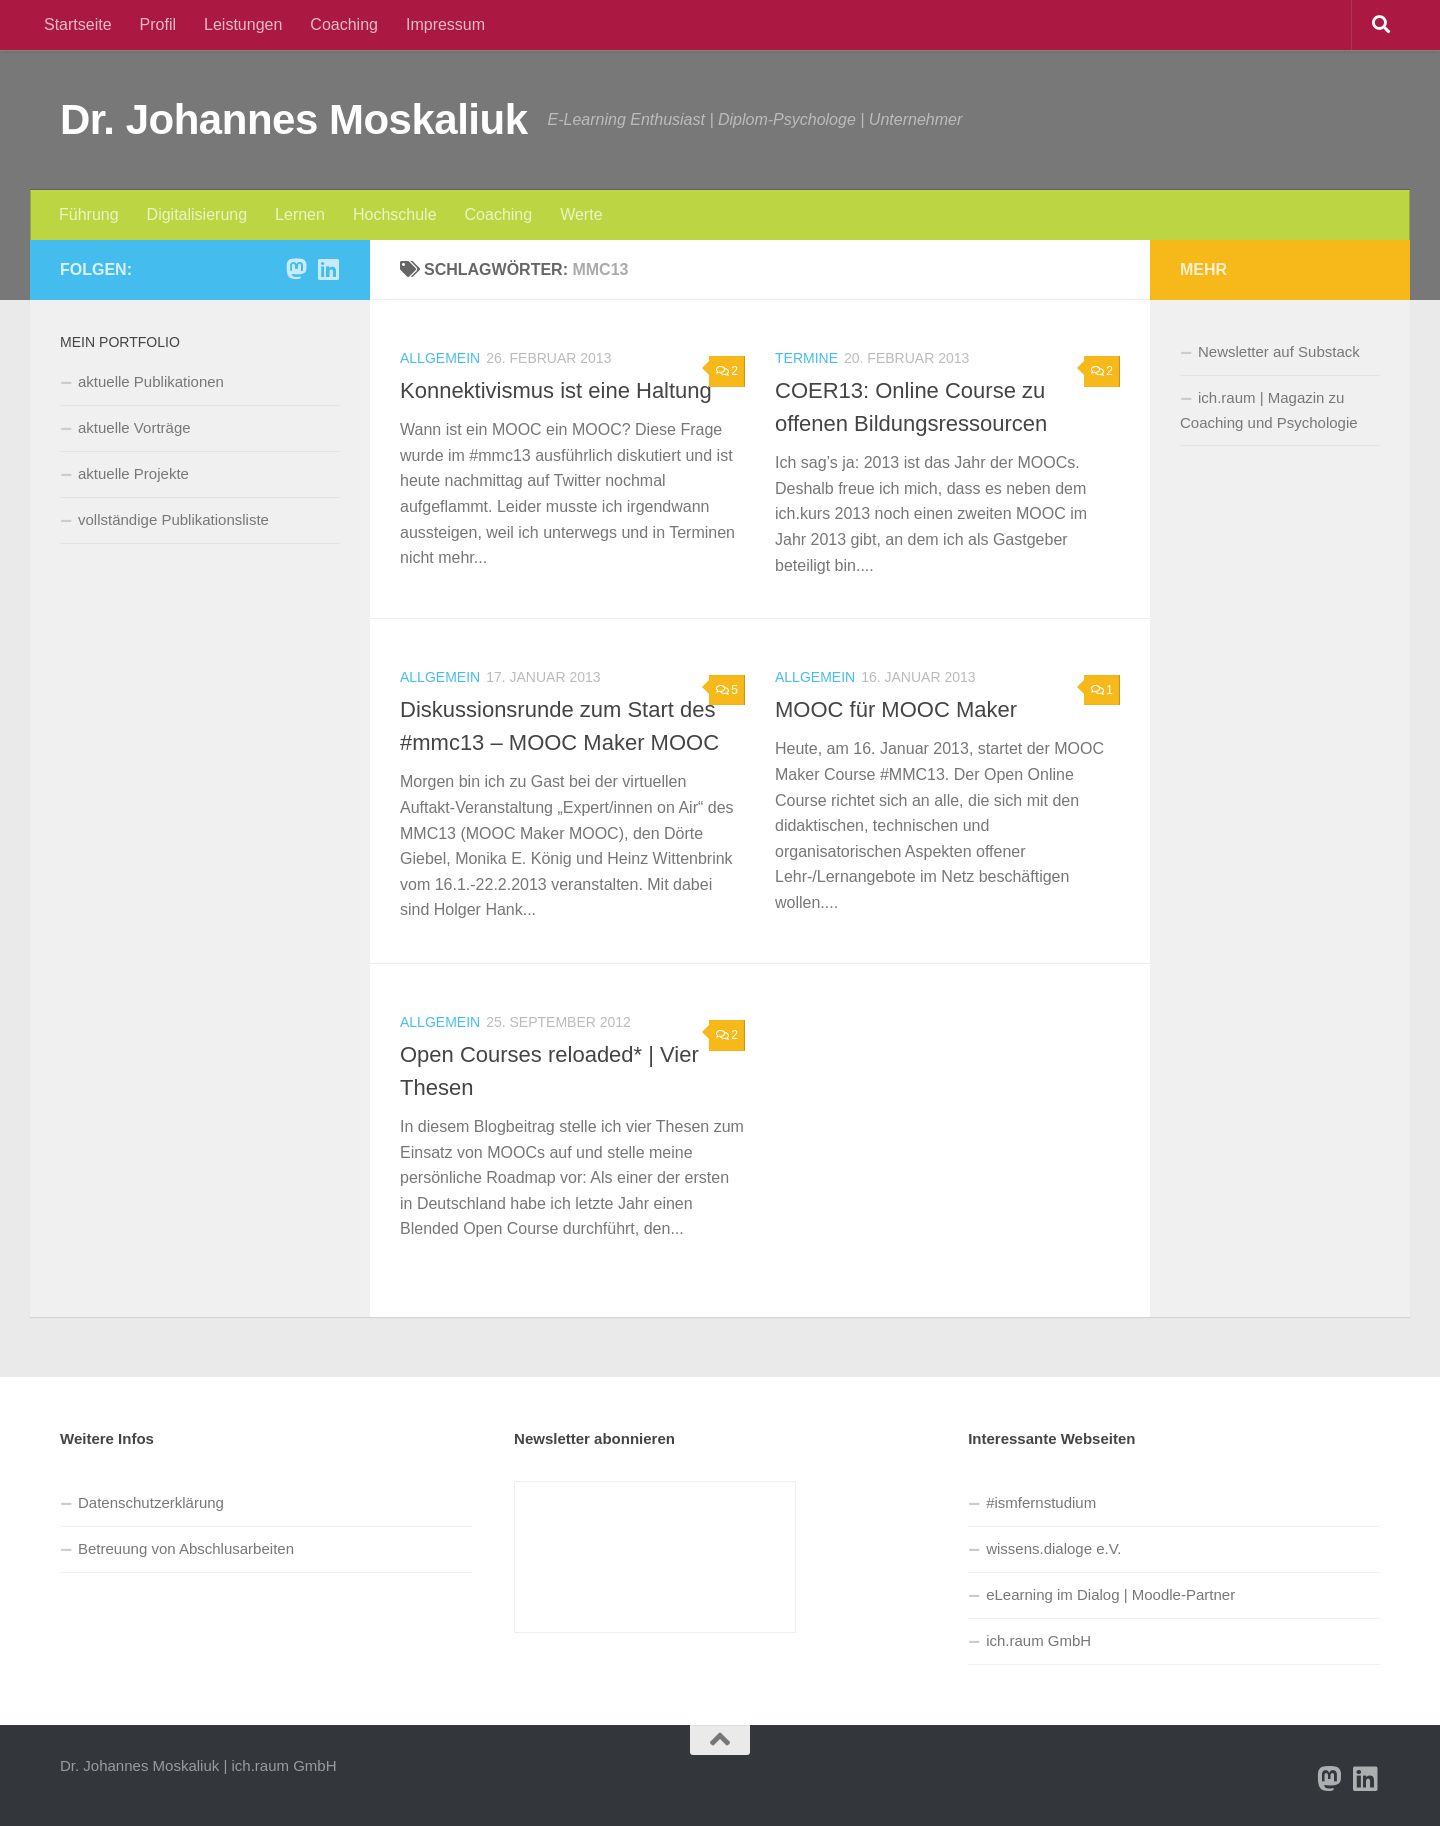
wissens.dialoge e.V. (1053, 1548)
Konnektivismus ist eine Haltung (556, 390)
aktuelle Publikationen (151, 381)
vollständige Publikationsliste (173, 519)
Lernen (300, 214)
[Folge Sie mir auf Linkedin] (328, 269)
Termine (806, 358)
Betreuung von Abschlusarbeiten (186, 1548)
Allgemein (440, 358)
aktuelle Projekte (133, 473)
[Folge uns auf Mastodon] (296, 269)
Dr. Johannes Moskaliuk (294, 119)
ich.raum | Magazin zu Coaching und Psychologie (1269, 410)
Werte (581, 214)
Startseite (78, 24)
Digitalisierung (197, 214)
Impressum (445, 24)
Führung (89, 214)
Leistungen (243, 24)
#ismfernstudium (1041, 1502)
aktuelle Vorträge (134, 427)
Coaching (344, 24)
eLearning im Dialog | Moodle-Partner (1110, 1594)
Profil (158, 24)
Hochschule (395, 214)
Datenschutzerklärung (151, 1502)
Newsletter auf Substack (1279, 351)
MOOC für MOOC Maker (896, 709)
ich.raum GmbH (1038, 1640)
